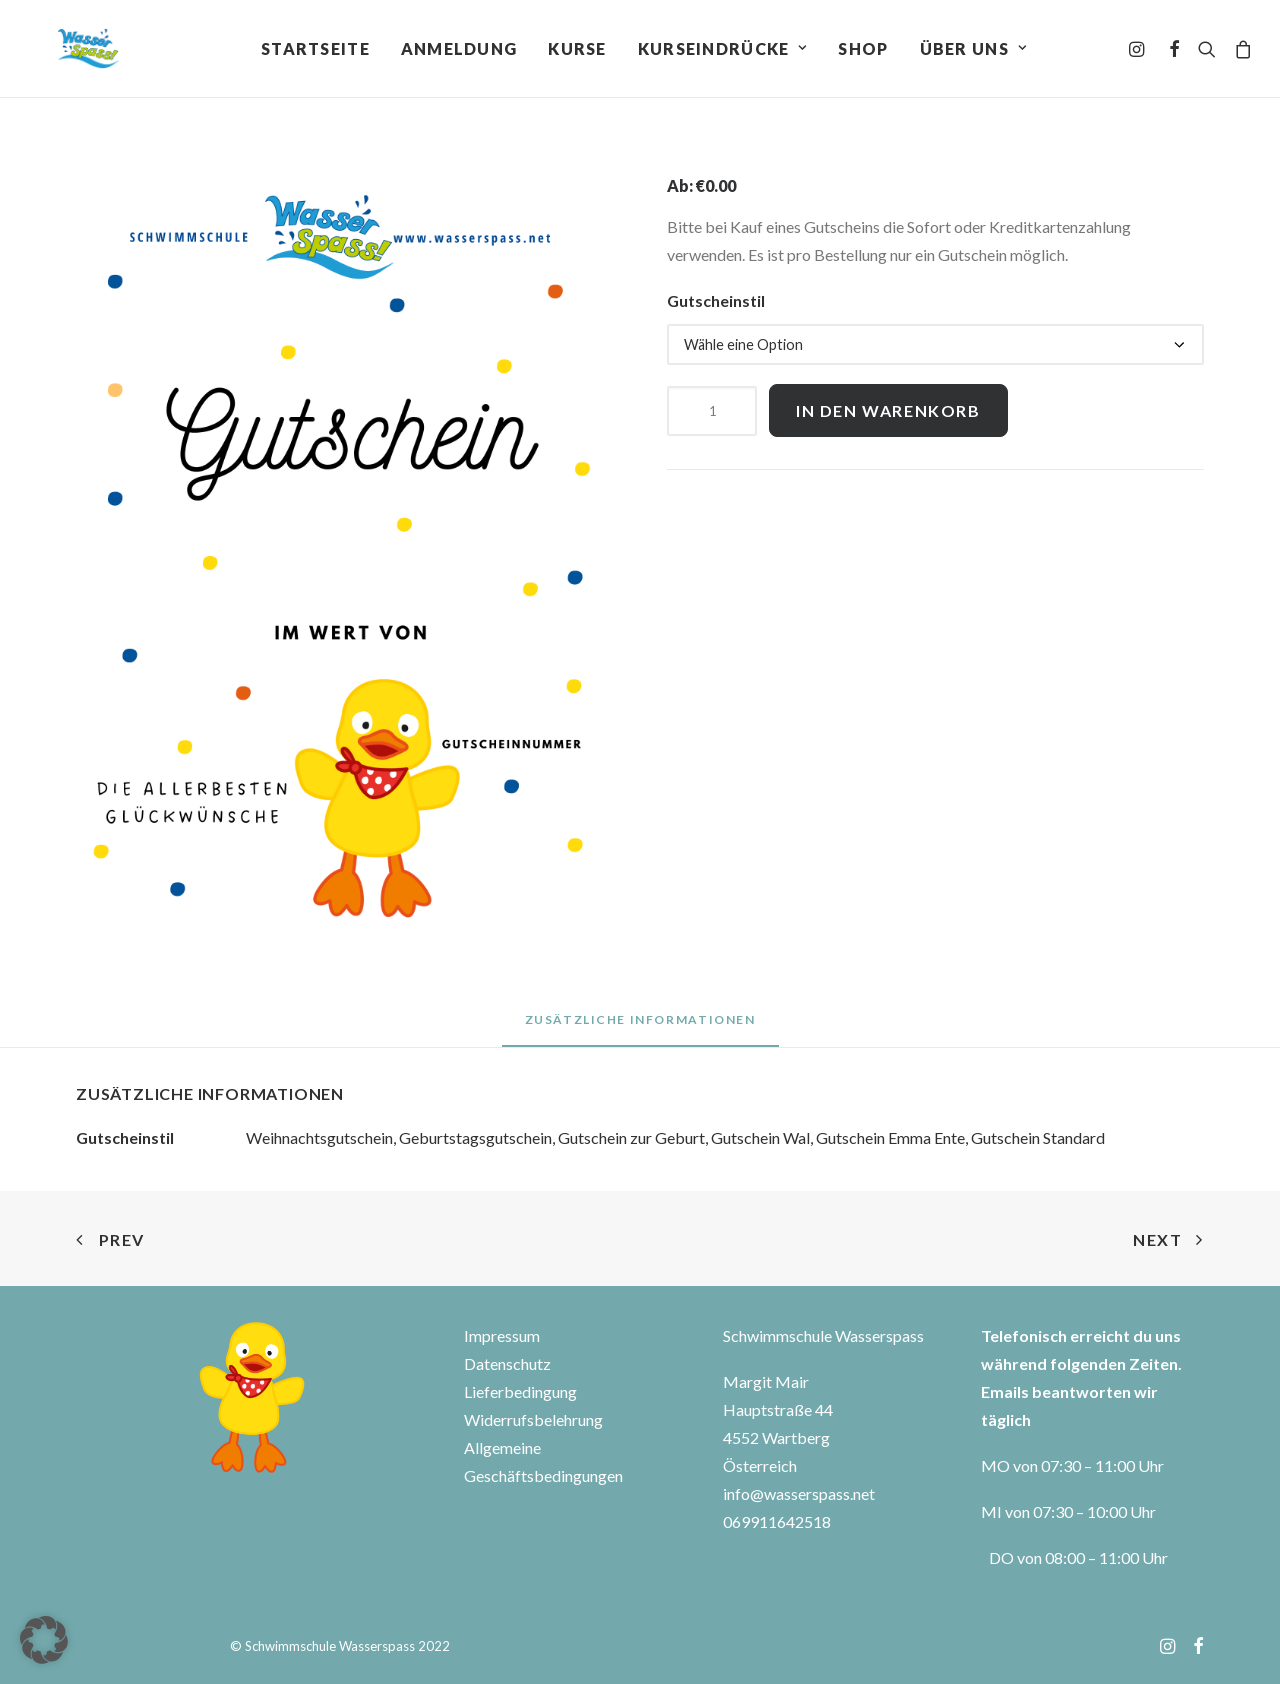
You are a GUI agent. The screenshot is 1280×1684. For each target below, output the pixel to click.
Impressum (502, 1335)
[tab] (640, 1027)
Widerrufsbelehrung (533, 1419)
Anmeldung (459, 51)
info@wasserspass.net (799, 1493)
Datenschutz (507, 1363)
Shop (863, 51)
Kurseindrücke (723, 51)
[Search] (1207, 52)
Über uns (973, 51)
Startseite (315, 51)
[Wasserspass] (69, 52)
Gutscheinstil (716, 300)
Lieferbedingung (520, 1391)
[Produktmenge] (712, 411)
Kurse (577, 51)
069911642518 (777, 1521)
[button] (44, 1640)
